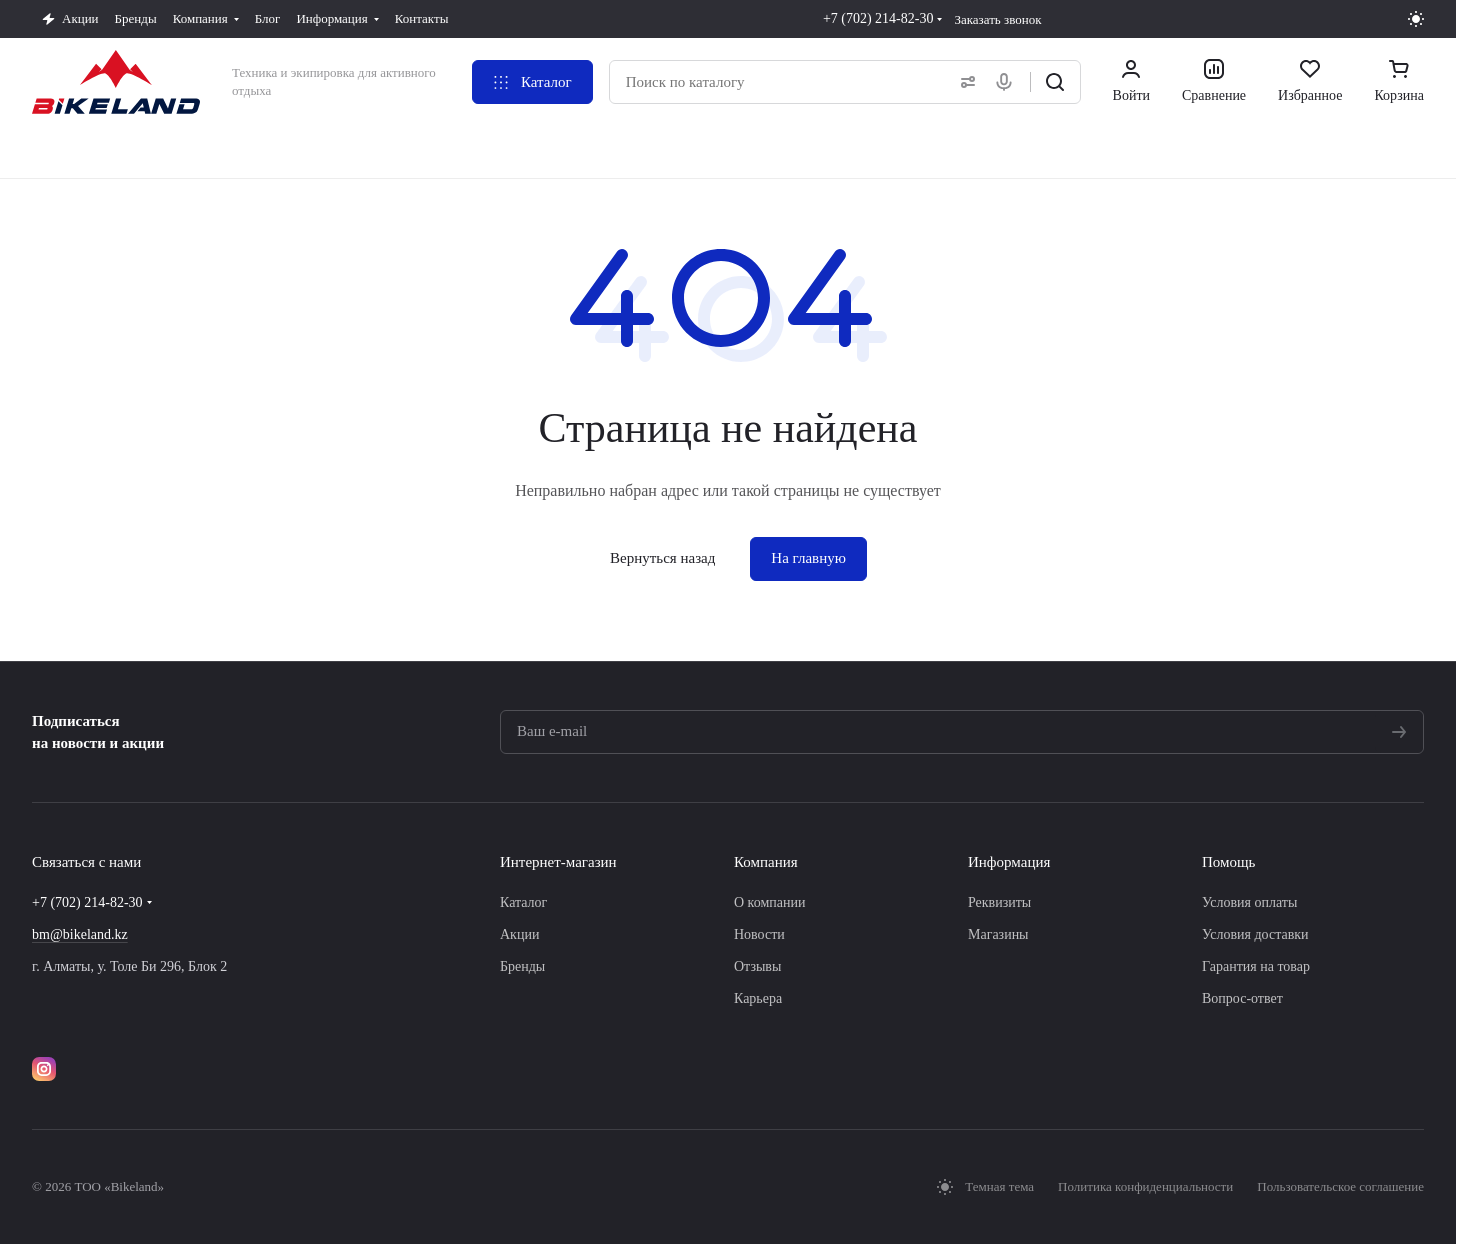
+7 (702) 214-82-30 (878, 18)
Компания (766, 862)
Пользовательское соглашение (1340, 1186)
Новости (759, 934)
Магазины (998, 934)
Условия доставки (1255, 934)
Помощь (1228, 862)
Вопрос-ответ (1242, 998)
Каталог (523, 902)
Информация (1009, 862)
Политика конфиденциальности (1145, 1186)
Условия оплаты (1249, 902)
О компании (769, 902)
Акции (519, 934)
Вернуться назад (662, 558)
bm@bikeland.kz (80, 934)
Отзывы (757, 966)
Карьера (758, 998)
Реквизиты (999, 902)
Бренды (522, 966)
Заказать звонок (997, 19)
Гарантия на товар (1256, 966)
